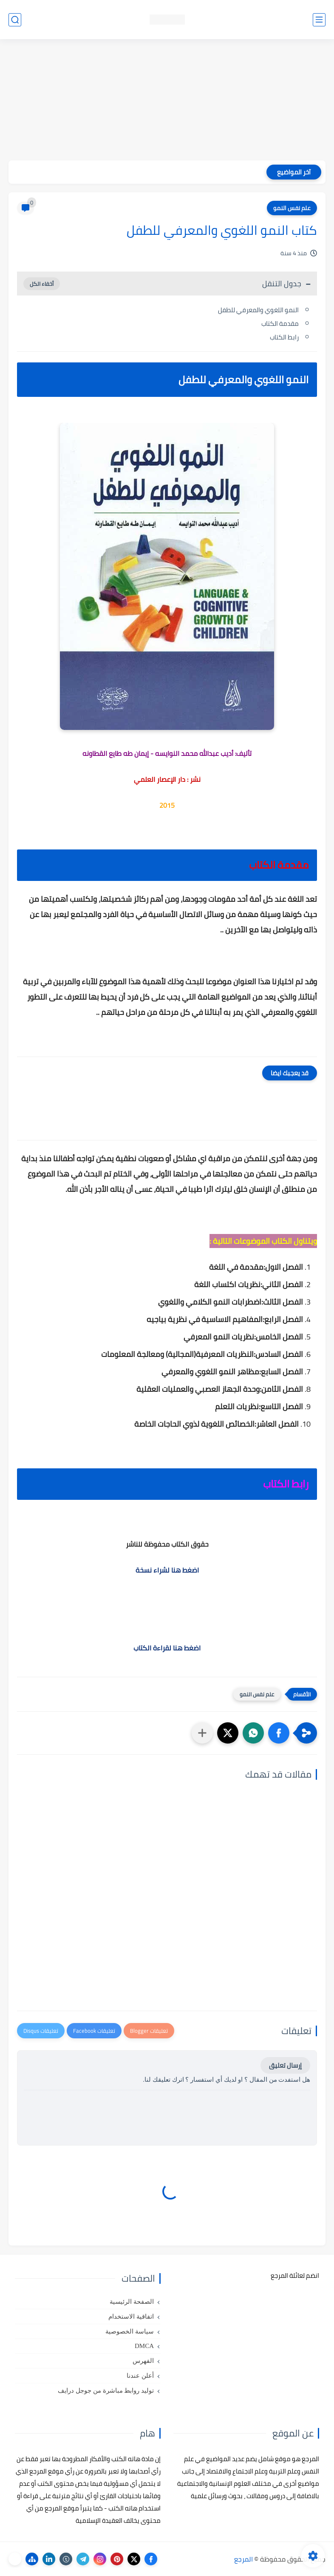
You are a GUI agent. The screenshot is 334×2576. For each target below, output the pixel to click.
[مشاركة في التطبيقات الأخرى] (202, 1733)
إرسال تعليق (285, 2065)
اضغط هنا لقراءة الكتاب (167, 1647)
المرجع (243, 2559)
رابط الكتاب (284, 337)
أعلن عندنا (140, 2375)
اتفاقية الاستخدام (131, 2316)
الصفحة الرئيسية (132, 2301)
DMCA (144, 2345)
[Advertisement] (167, 101)
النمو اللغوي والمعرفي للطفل (258, 310)
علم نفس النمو (292, 208)
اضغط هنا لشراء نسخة (167, 1570)
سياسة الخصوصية (129, 2331)
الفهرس (143, 2360)
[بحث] (14, 19)
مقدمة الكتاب (280, 323)
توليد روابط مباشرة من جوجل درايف (106, 2390)
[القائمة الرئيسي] (319, 19)
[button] (278, 1733)
